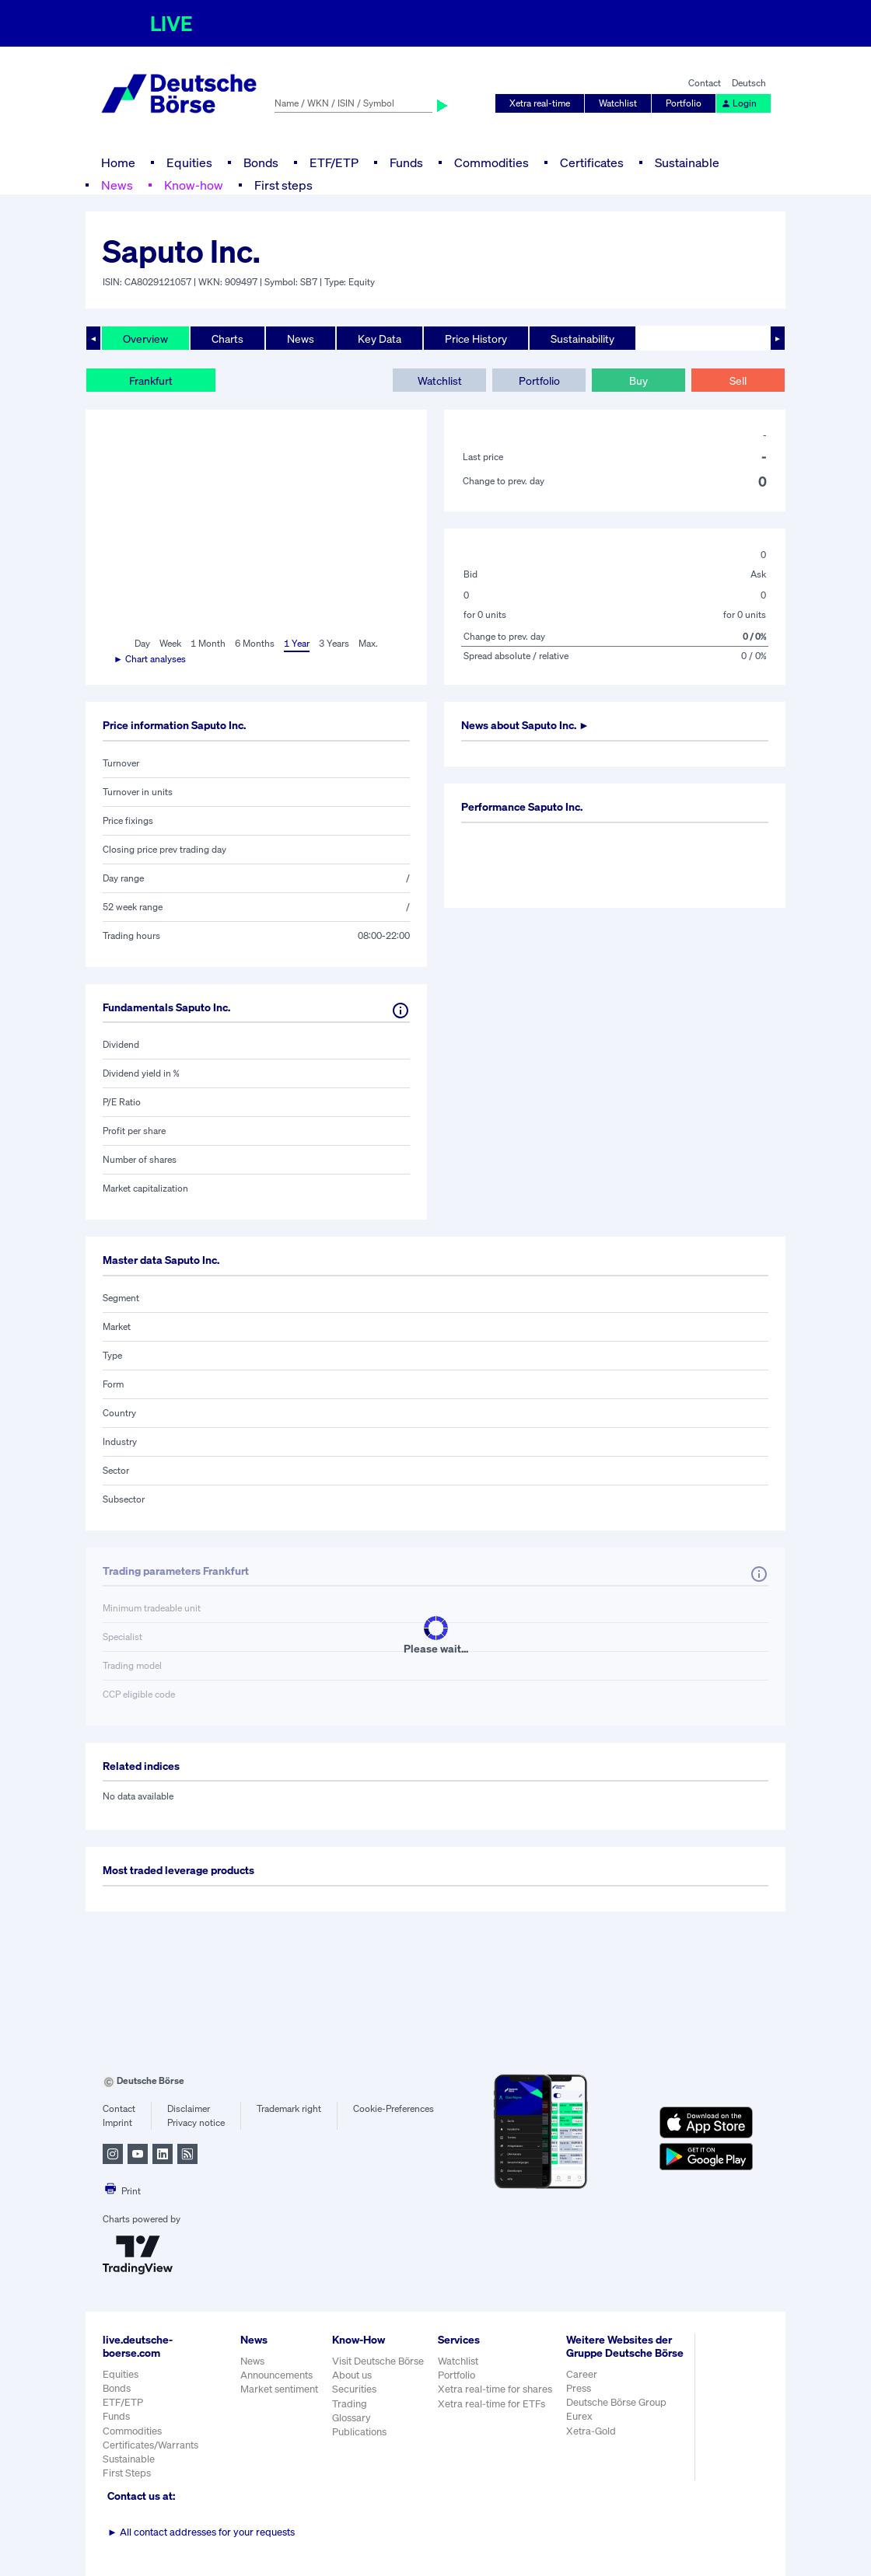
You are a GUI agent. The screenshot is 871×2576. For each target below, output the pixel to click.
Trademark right (289, 2108)
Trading (349, 2403)
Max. (368, 643)
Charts (227, 338)
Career (581, 2374)
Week (170, 643)
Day (142, 643)
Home (118, 162)
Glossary (351, 2417)
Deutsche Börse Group (616, 2402)
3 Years (334, 643)
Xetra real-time (539, 103)
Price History (476, 338)
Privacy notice (196, 2122)
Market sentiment (279, 2389)
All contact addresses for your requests (201, 2532)
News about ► (525, 724)
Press (578, 2388)
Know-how (193, 185)
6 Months (255, 643)
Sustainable (687, 162)
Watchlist (618, 103)
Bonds (260, 162)
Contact (704, 83)
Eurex (579, 2416)
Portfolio (683, 103)
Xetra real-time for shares (495, 2389)
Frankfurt (151, 380)
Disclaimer (188, 2108)
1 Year (297, 643)
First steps (283, 185)
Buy (638, 380)
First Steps (127, 2473)
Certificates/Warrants (150, 2445)
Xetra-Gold (591, 2431)
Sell (738, 380)
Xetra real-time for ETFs (491, 2403)
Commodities (491, 162)
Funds (406, 162)
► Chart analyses (150, 659)
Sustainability (582, 338)
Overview (145, 338)
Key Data (379, 338)
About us (352, 2375)
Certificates (592, 162)
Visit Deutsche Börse (378, 2361)
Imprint (117, 2122)
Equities (189, 162)
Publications (359, 2431)
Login (739, 103)
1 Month (208, 643)
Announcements (276, 2375)
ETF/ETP (334, 162)
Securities (354, 2389)
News (117, 185)
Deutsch (749, 83)
